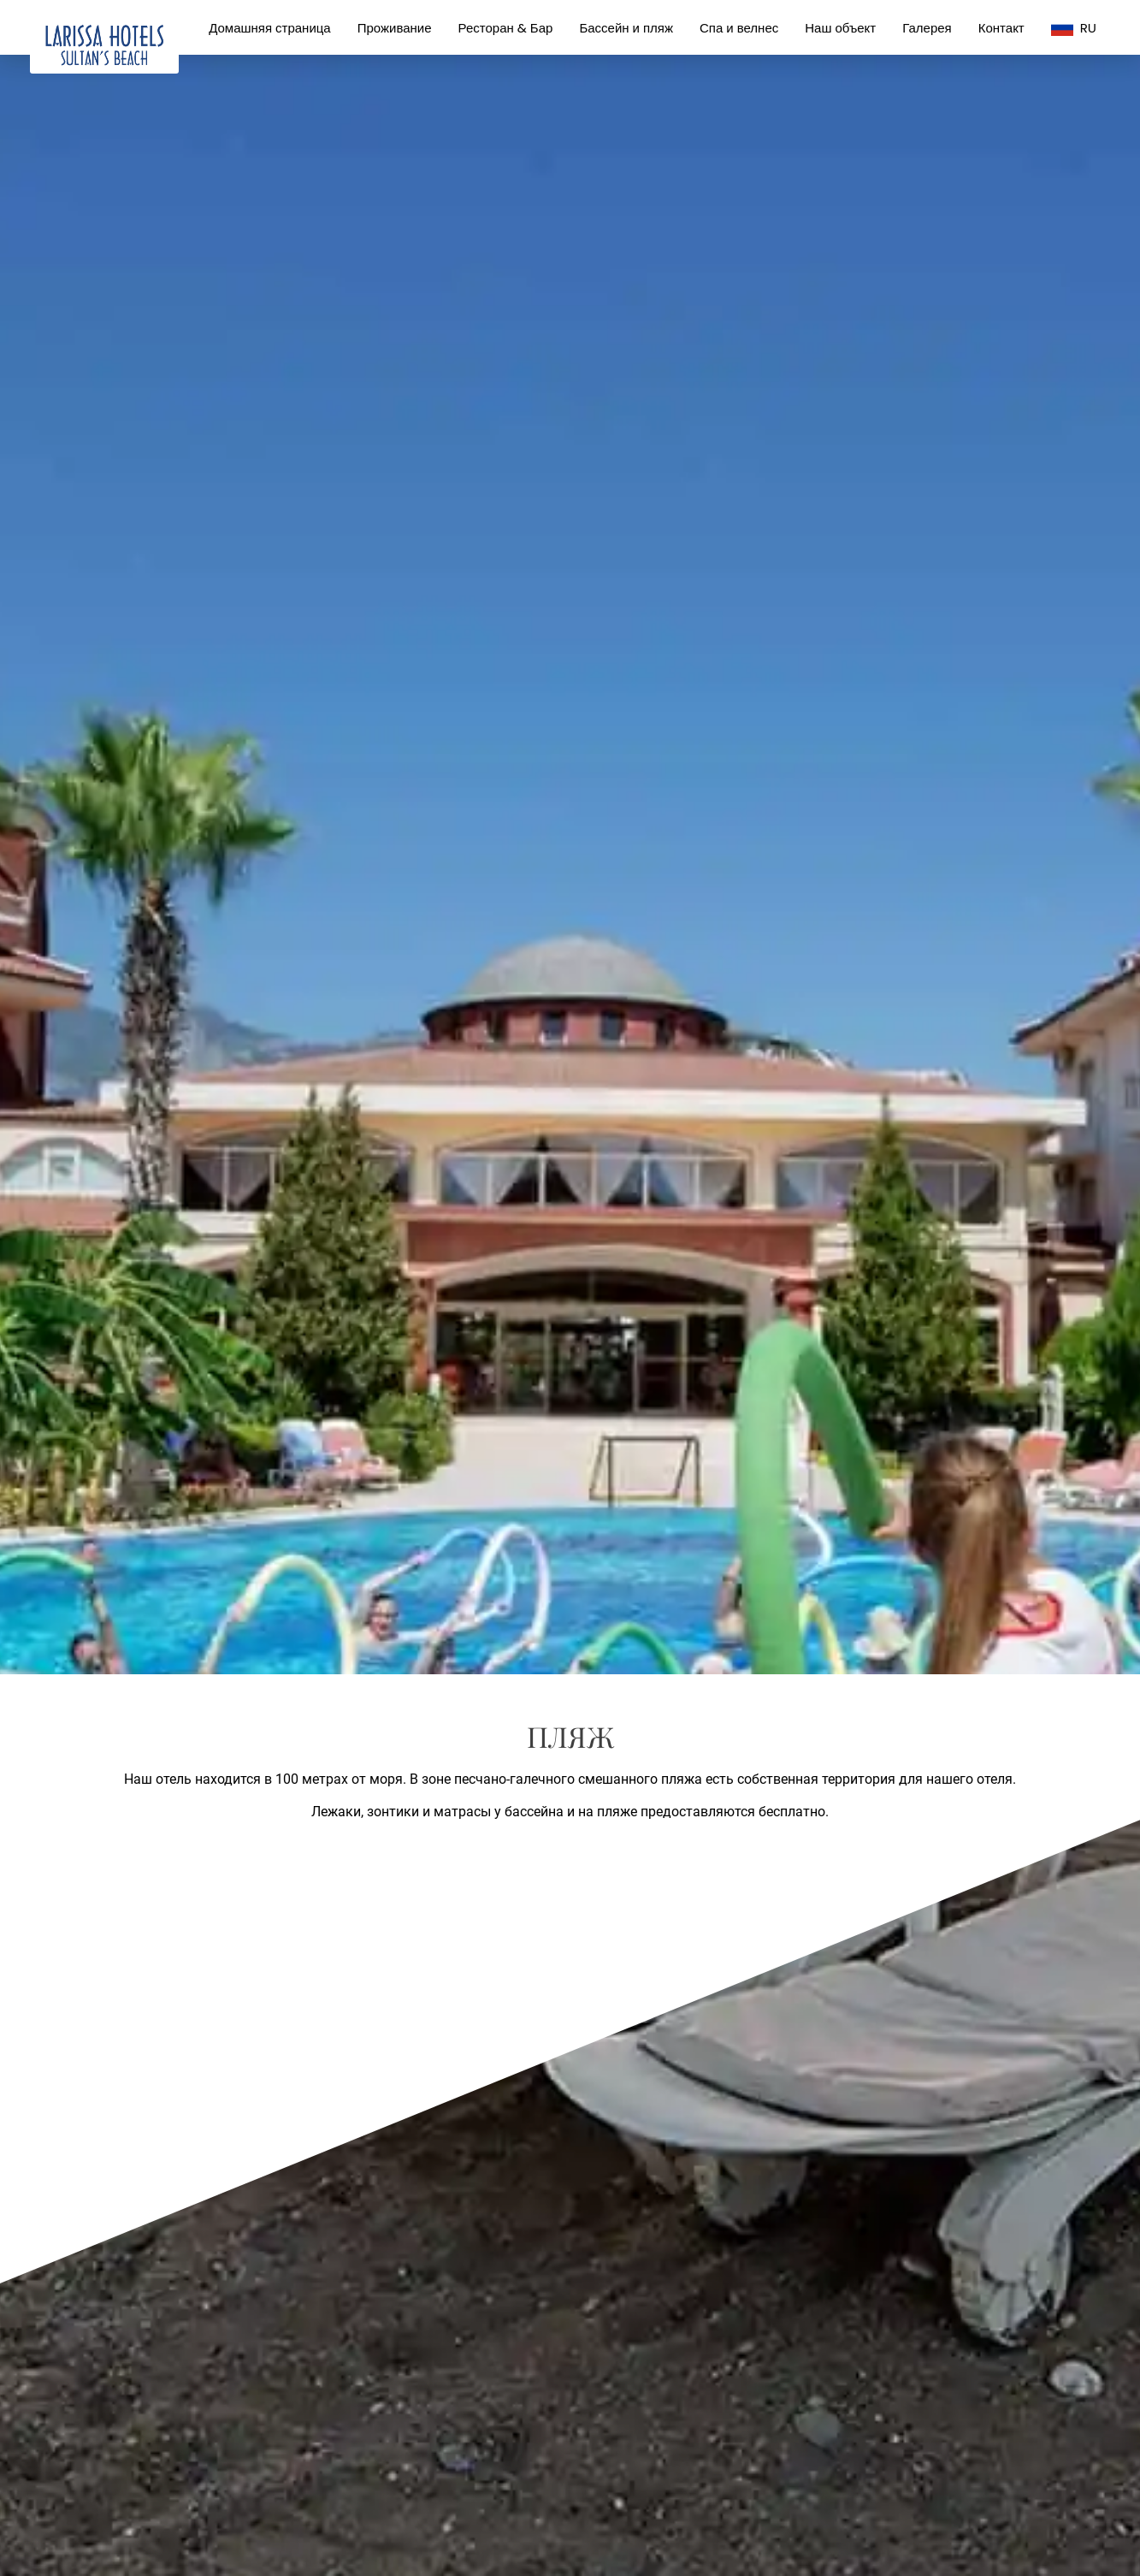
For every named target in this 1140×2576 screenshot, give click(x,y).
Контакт (1001, 28)
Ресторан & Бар (505, 28)
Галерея (927, 28)
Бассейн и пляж (626, 28)
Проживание (394, 28)
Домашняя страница (270, 28)
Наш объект (840, 28)
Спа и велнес (739, 28)
